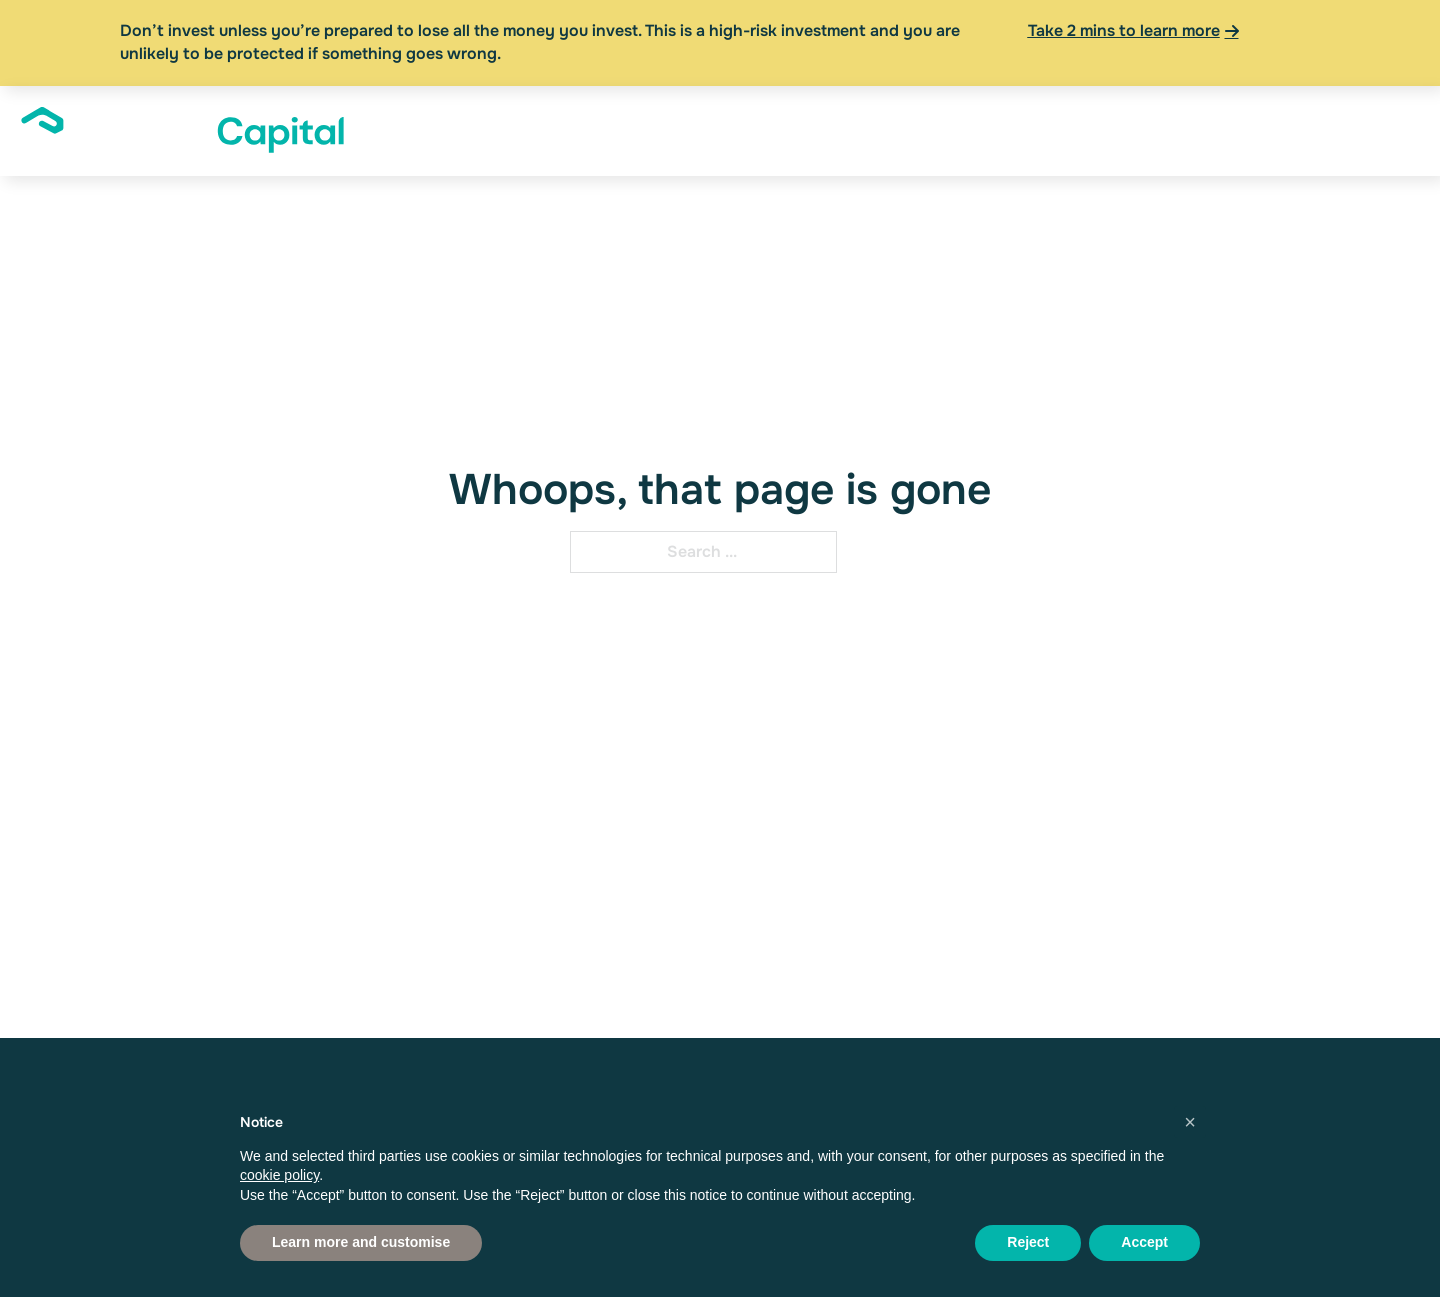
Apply (1387, 130)
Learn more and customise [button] (361, 1242)
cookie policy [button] (279, 1175)
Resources (1237, 130)
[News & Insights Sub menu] (1169, 131)
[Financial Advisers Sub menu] (1010, 131)
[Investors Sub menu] (753, 131)
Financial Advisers (934, 130)
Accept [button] (1144, 1242)
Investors (705, 130)
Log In (1319, 130)
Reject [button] (1028, 1242)
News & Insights (1098, 130)
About (604, 130)
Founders (817, 130)
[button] (1190, 1122)
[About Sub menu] (641, 131)
